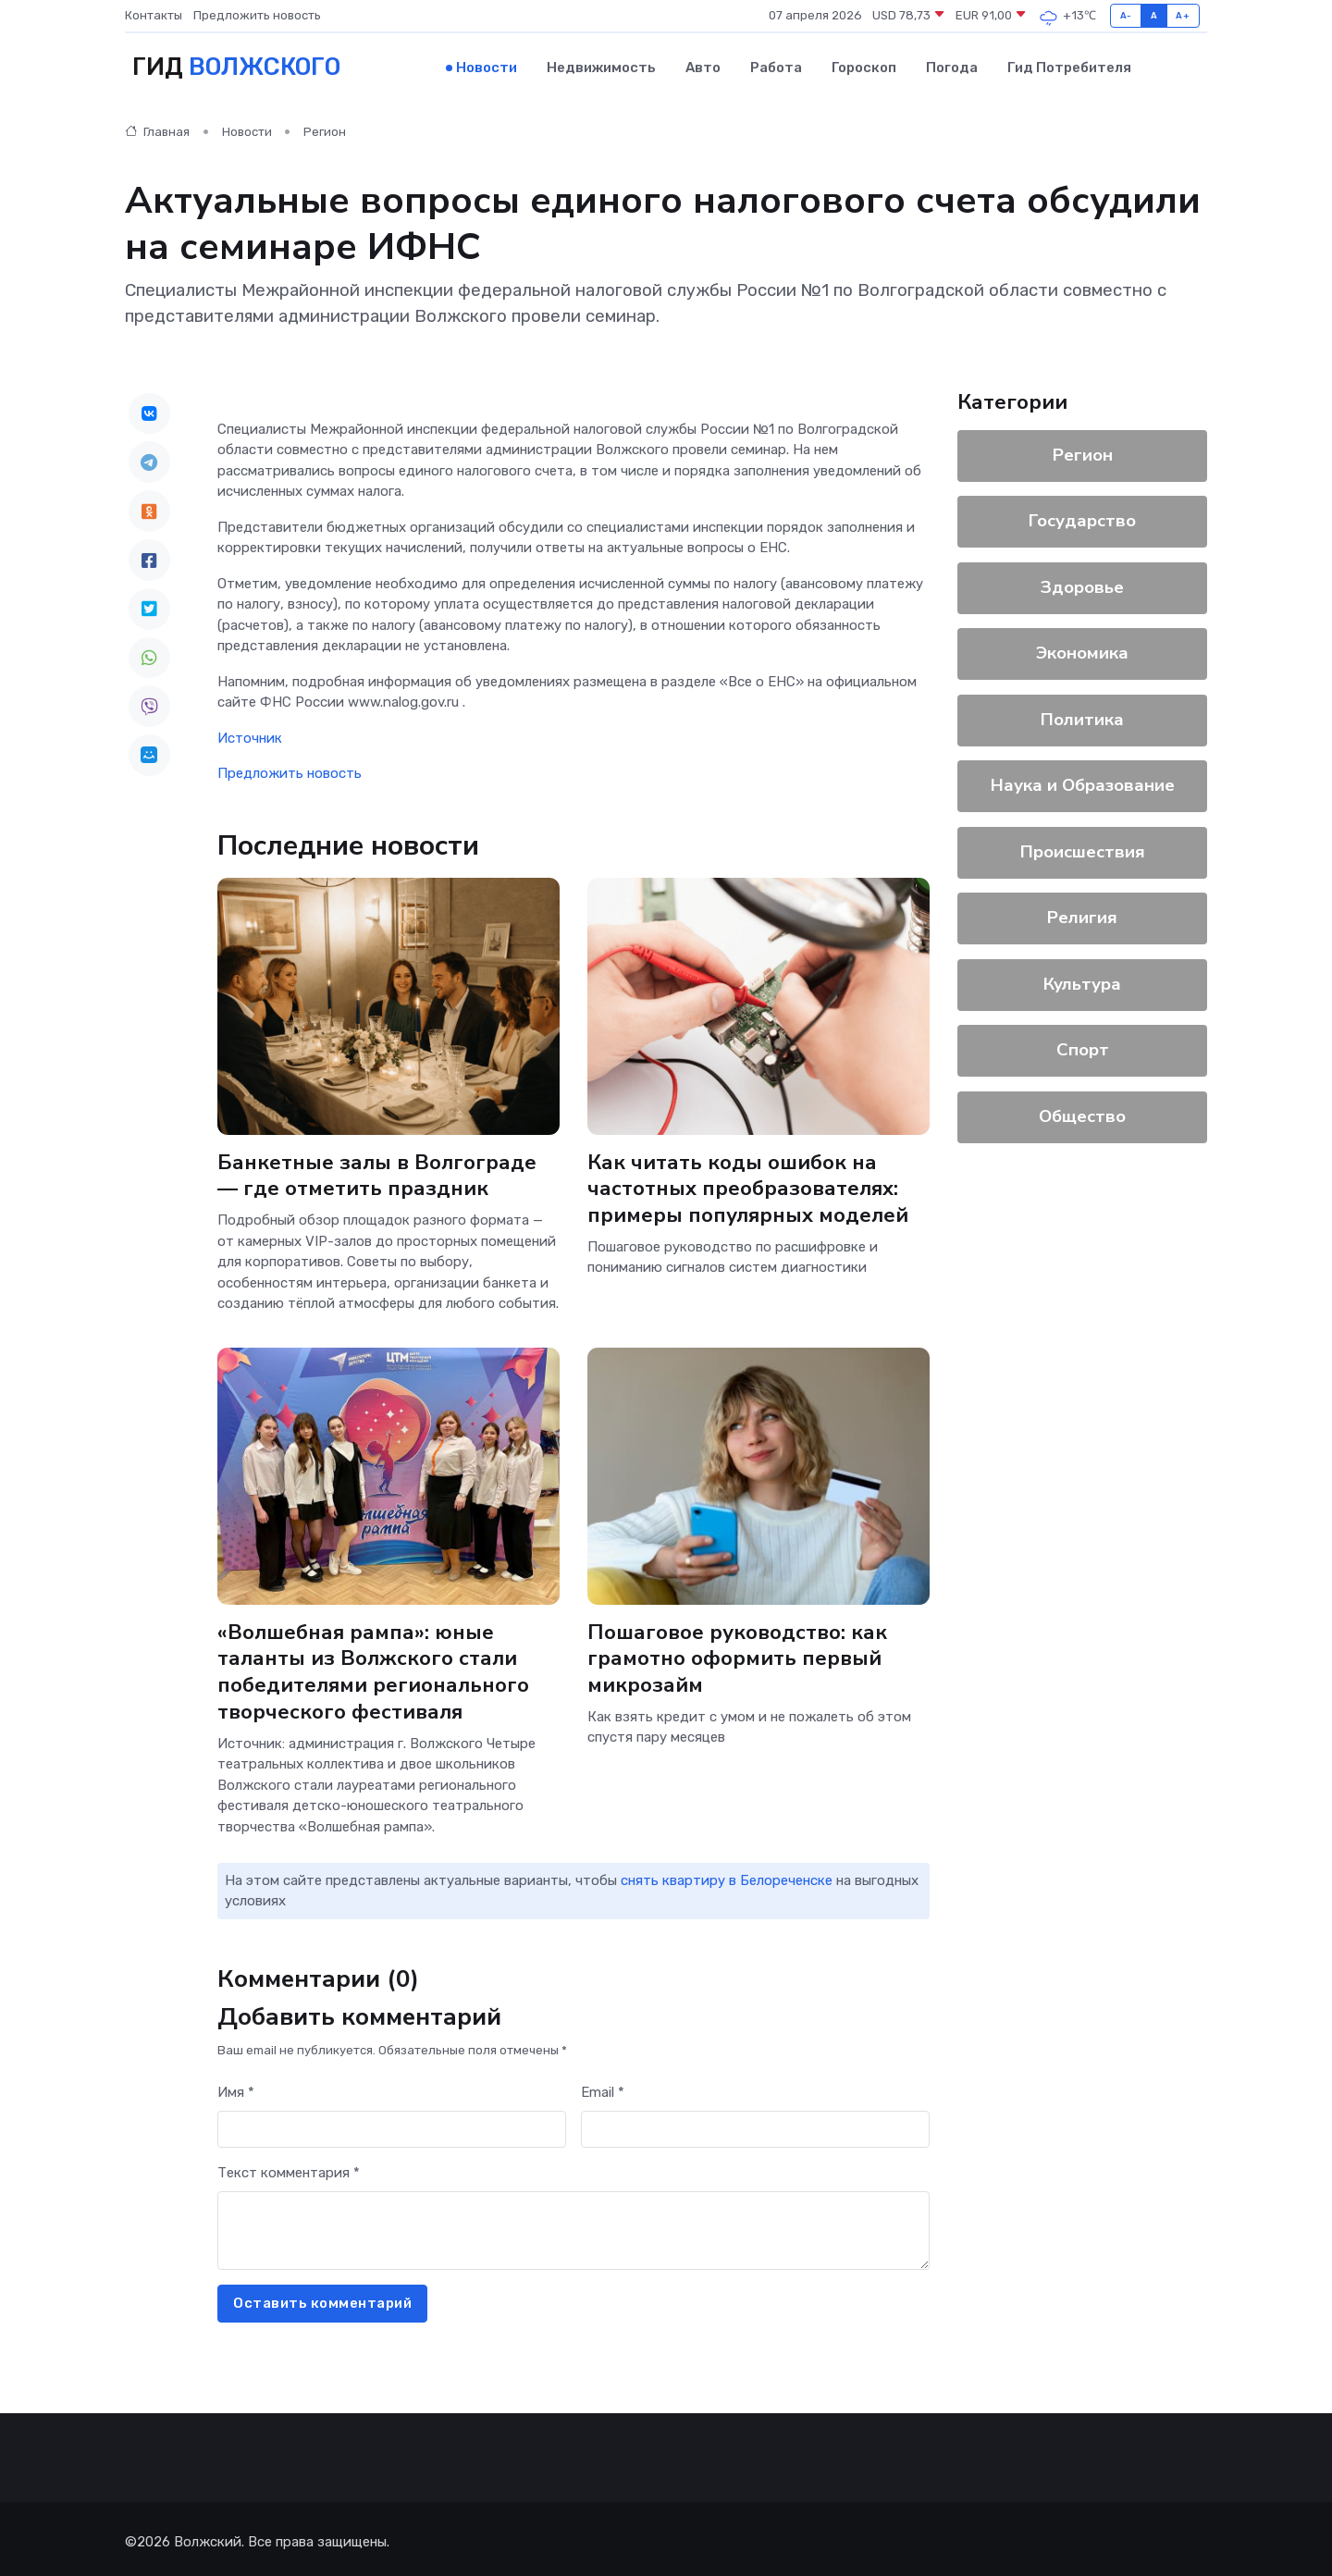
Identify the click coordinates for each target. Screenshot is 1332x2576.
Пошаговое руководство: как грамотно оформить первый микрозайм (738, 1653)
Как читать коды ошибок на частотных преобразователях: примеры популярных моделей (748, 1184)
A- (1126, 15)
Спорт (1082, 1047)
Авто (703, 65)
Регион (324, 129)
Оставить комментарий (322, 2296)
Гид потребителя (1069, 65)
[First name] (391, 2122)
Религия (1082, 915)
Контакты (153, 15)
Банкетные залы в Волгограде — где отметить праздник (377, 1171)
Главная (157, 129)
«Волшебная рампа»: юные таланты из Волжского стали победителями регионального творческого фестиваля (373, 1666)
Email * (602, 2085)
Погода (952, 65)
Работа (776, 65)
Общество (1082, 1114)
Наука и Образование (1083, 782)
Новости (486, 65)
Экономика (1082, 650)
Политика (1082, 717)
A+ (1183, 15)
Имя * (235, 2085)
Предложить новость (257, 15)
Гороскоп (864, 65)
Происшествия (1082, 849)
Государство (1082, 518)
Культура (1082, 981)
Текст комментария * (288, 2166)
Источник (249, 734)
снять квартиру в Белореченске (726, 1874)
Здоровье (1082, 585)
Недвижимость (601, 65)
